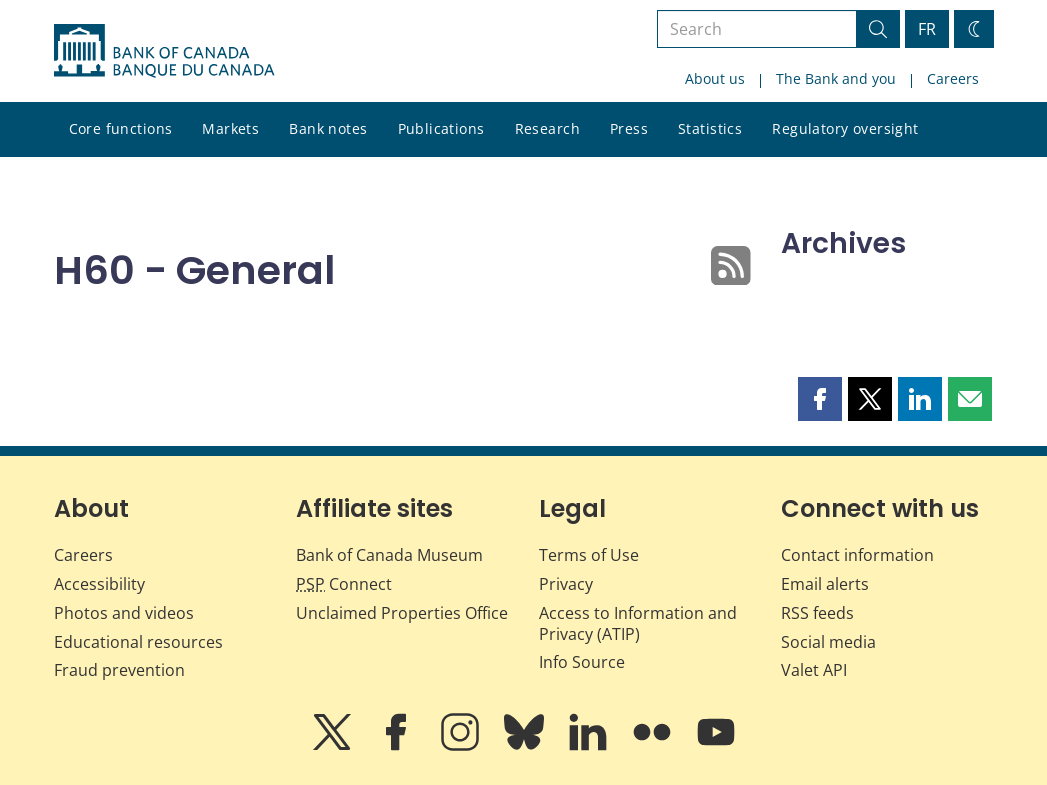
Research (547, 128)
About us (715, 78)
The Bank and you (836, 78)
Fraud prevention (119, 670)
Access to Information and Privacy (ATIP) (638, 623)
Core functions (121, 128)
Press (629, 128)
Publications (441, 128)
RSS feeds (817, 613)
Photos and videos (124, 613)
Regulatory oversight (845, 128)
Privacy (566, 584)
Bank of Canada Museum (389, 555)
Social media (828, 642)
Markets (230, 128)
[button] (820, 399)
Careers (953, 78)
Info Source (582, 662)
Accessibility (99, 584)
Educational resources (138, 642)
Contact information (857, 555)
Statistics (710, 128)
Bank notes (328, 128)
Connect (344, 584)
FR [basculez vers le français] (927, 29)
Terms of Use (589, 555)
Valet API (814, 670)
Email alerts (825, 584)
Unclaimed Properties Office (402, 613)
